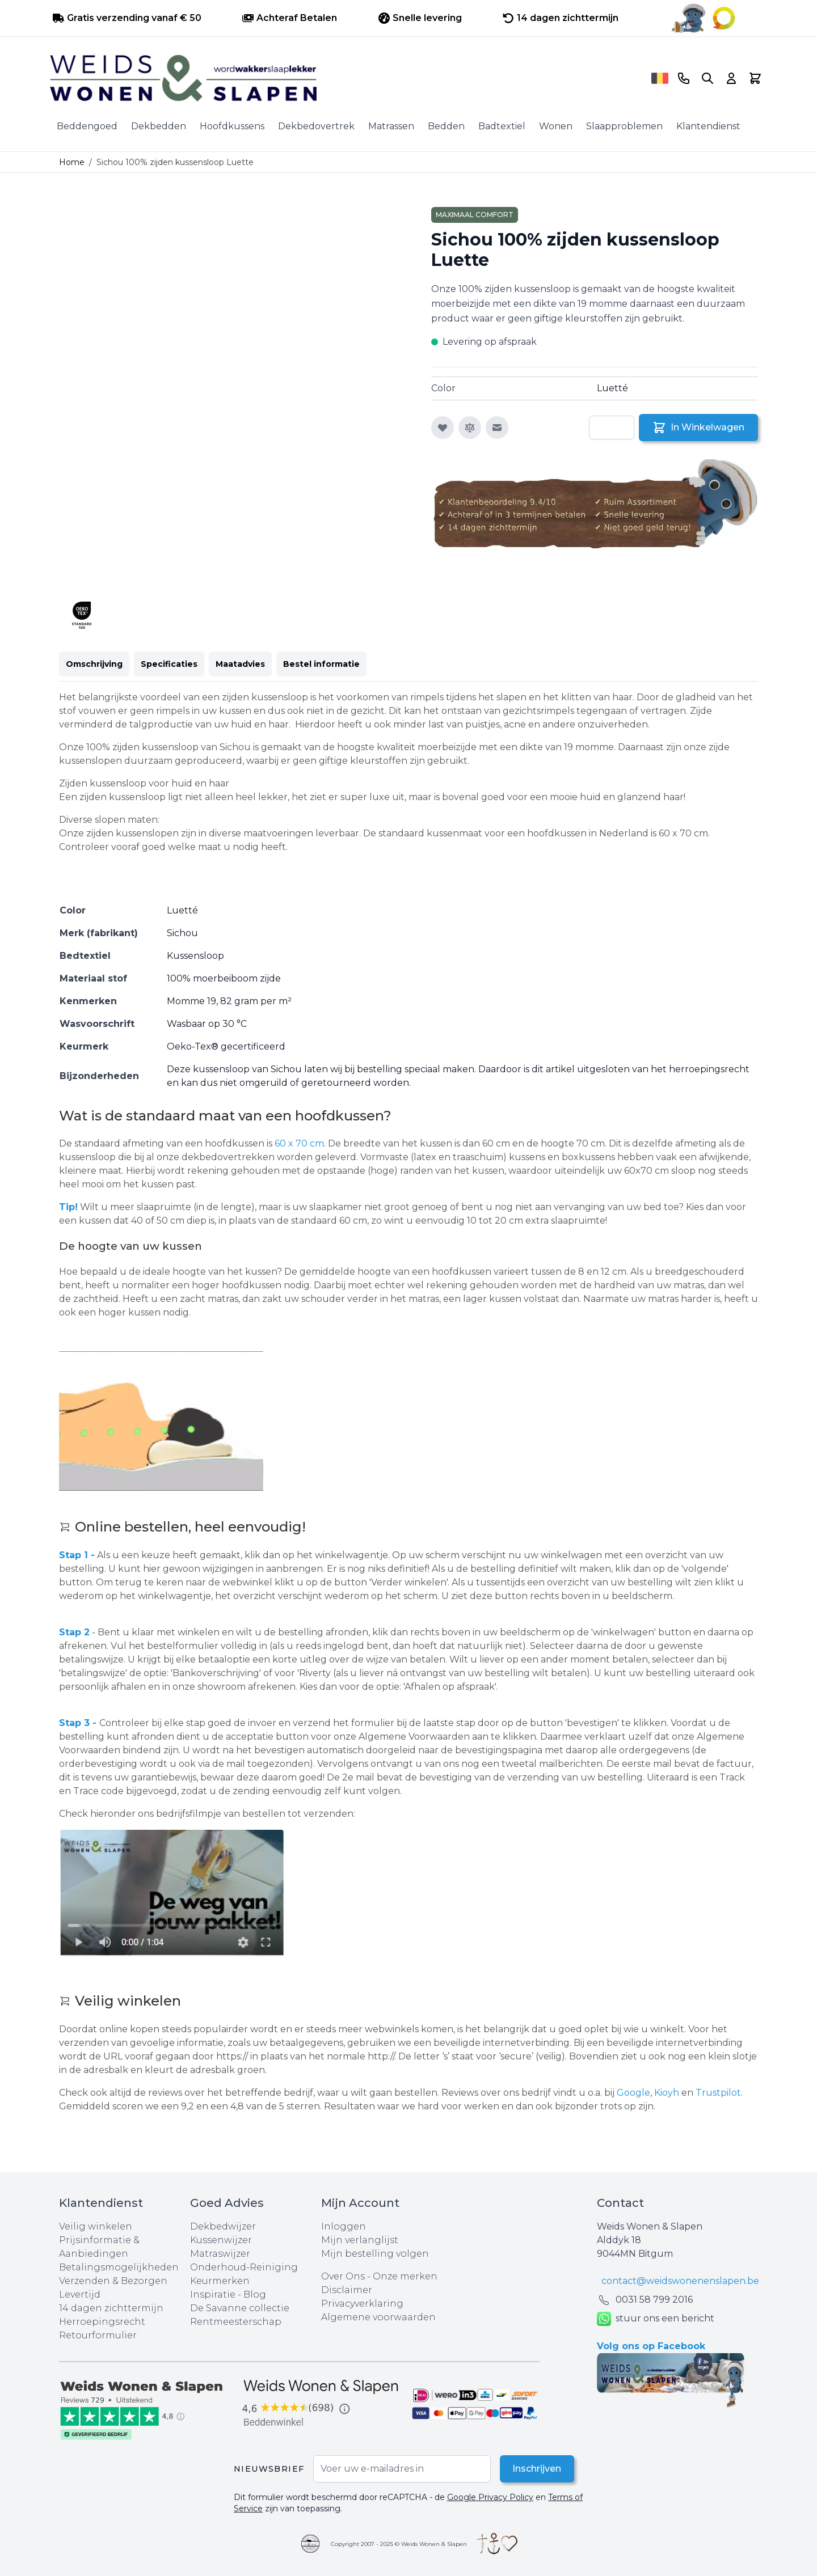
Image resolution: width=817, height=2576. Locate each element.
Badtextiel (501, 126)
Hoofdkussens (232, 126)
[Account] (731, 78)
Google (633, 2092)
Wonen (555, 126)
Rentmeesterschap (235, 2321)
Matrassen (391, 126)
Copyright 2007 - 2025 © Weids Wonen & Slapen (399, 2544)
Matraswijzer (220, 2253)
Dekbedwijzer (223, 2226)
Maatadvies (240, 664)
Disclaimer (346, 2290)
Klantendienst (708, 126)
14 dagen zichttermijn (111, 2308)
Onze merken (405, 2276)
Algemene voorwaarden (378, 2317)
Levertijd (79, 2294)
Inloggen (343, 2226)
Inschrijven (536, 2468)
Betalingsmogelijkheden (119, 2267)
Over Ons (343, 2276)
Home (72, 162)
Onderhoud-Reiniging (244, 2267)
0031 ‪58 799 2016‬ (654, 2299)
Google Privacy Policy (490, 2497)
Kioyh (667, 2092)
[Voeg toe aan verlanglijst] (442, 427)
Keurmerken (220, 2280)
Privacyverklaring (362, 2303)
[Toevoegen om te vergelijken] (469, 427)
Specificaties (169, 664)
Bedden (446, 126)
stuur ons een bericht (655, 2319)
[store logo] (346, 78)
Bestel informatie (321, 664)
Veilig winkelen (95, 2226)
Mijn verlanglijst (359, 2240)
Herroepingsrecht (102, 2321)
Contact (620, 2203)
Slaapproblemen (624, 126)
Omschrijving (94, 664)
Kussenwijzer (221, 2240)
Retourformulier (98, 2335)
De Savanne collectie (239, 2308)
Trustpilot (718, 2092)
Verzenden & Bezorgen (113, 2280)
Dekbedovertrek (316, 126)
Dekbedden (158, 126)
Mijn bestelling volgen (375, 2253)
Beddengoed (87, 126)
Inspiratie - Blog (228, 2294)
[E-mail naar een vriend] (497, 427)
